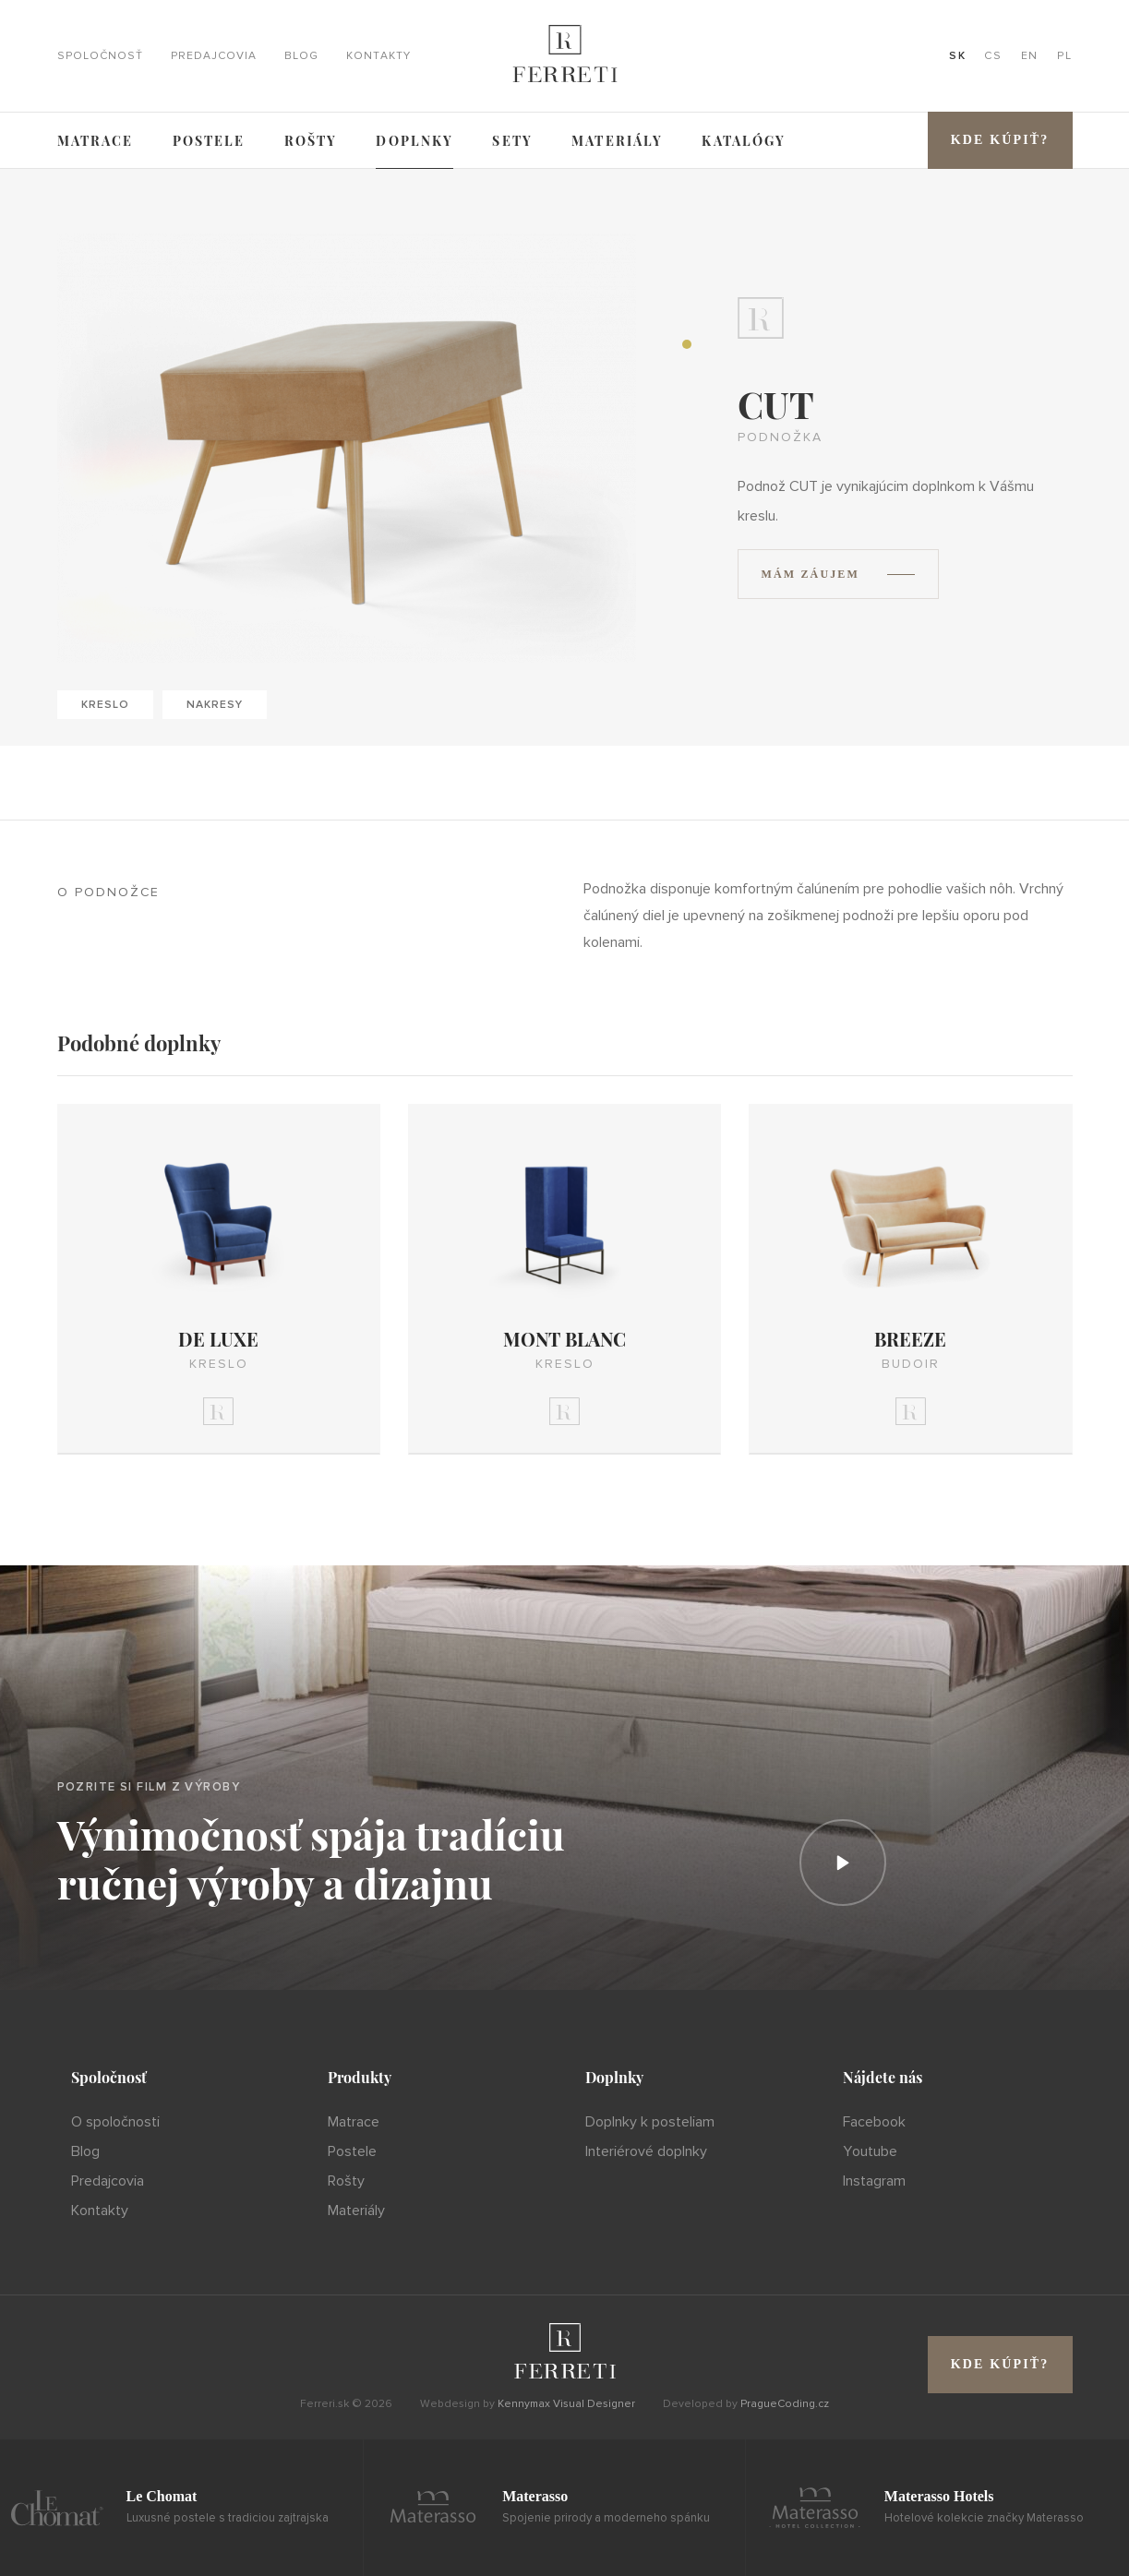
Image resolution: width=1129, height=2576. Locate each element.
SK (957, 56)
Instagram (874, 2181)
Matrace (95, 141)
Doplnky (414, 141)
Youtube (870, 2151)
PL (1064, 56)
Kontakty (378, 56)
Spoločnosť (100, 56)
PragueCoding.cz (784, 2404)
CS (993, 56)
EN (1030, 56)
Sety (512, 141)
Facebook (874, 2122)
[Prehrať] (842, 1862)
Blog (301, 56)
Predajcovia (214, 56)
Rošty (311, 141)
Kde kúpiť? (1000, 140)
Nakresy (214, 705)
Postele (209, 141)
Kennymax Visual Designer (566, 2404)
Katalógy (744, 141)
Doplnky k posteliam (650, 2122)
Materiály (617, 141)
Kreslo (105, 705)
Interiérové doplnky (646, 2151)
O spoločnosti (115, 2122)
